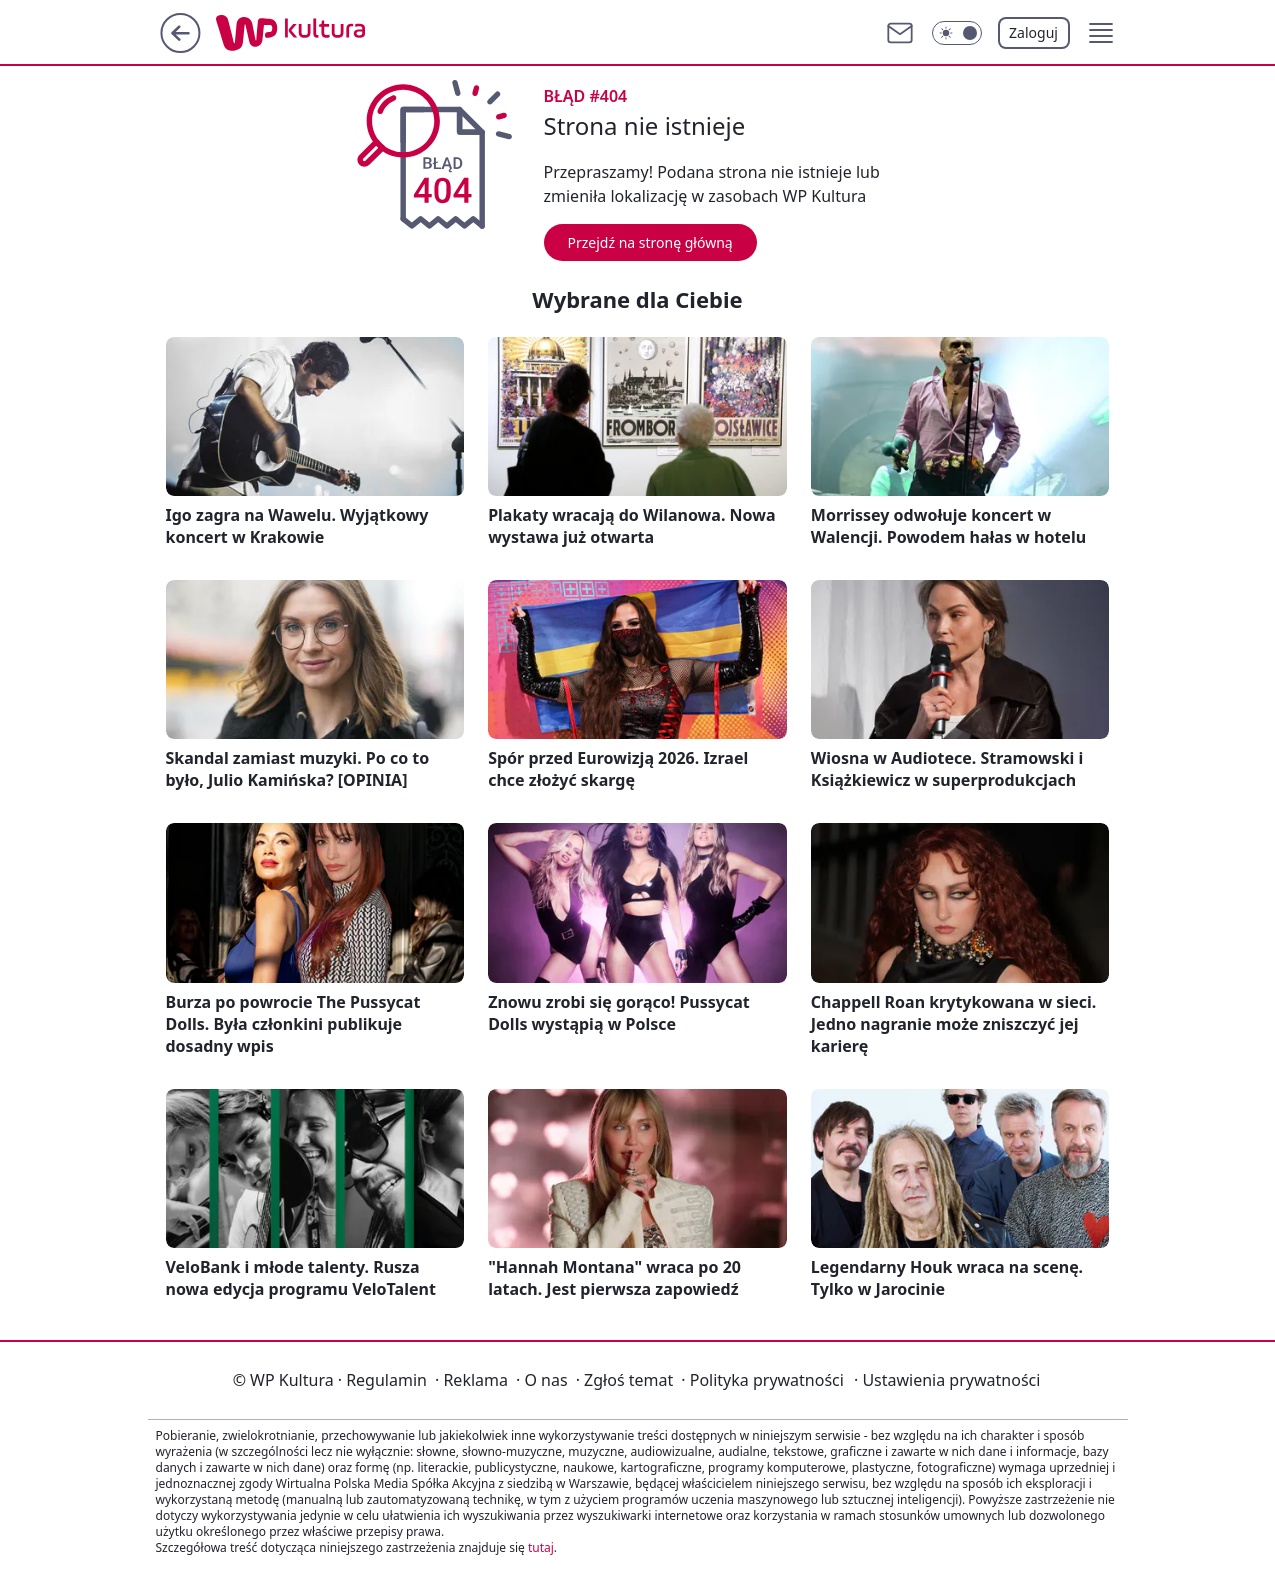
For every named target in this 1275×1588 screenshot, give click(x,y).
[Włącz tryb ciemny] (957, 33)
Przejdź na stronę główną (650, 242)
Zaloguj (1033, 32)
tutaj (541, 1547)
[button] (1101, 33)
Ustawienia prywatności (947, 1380)
